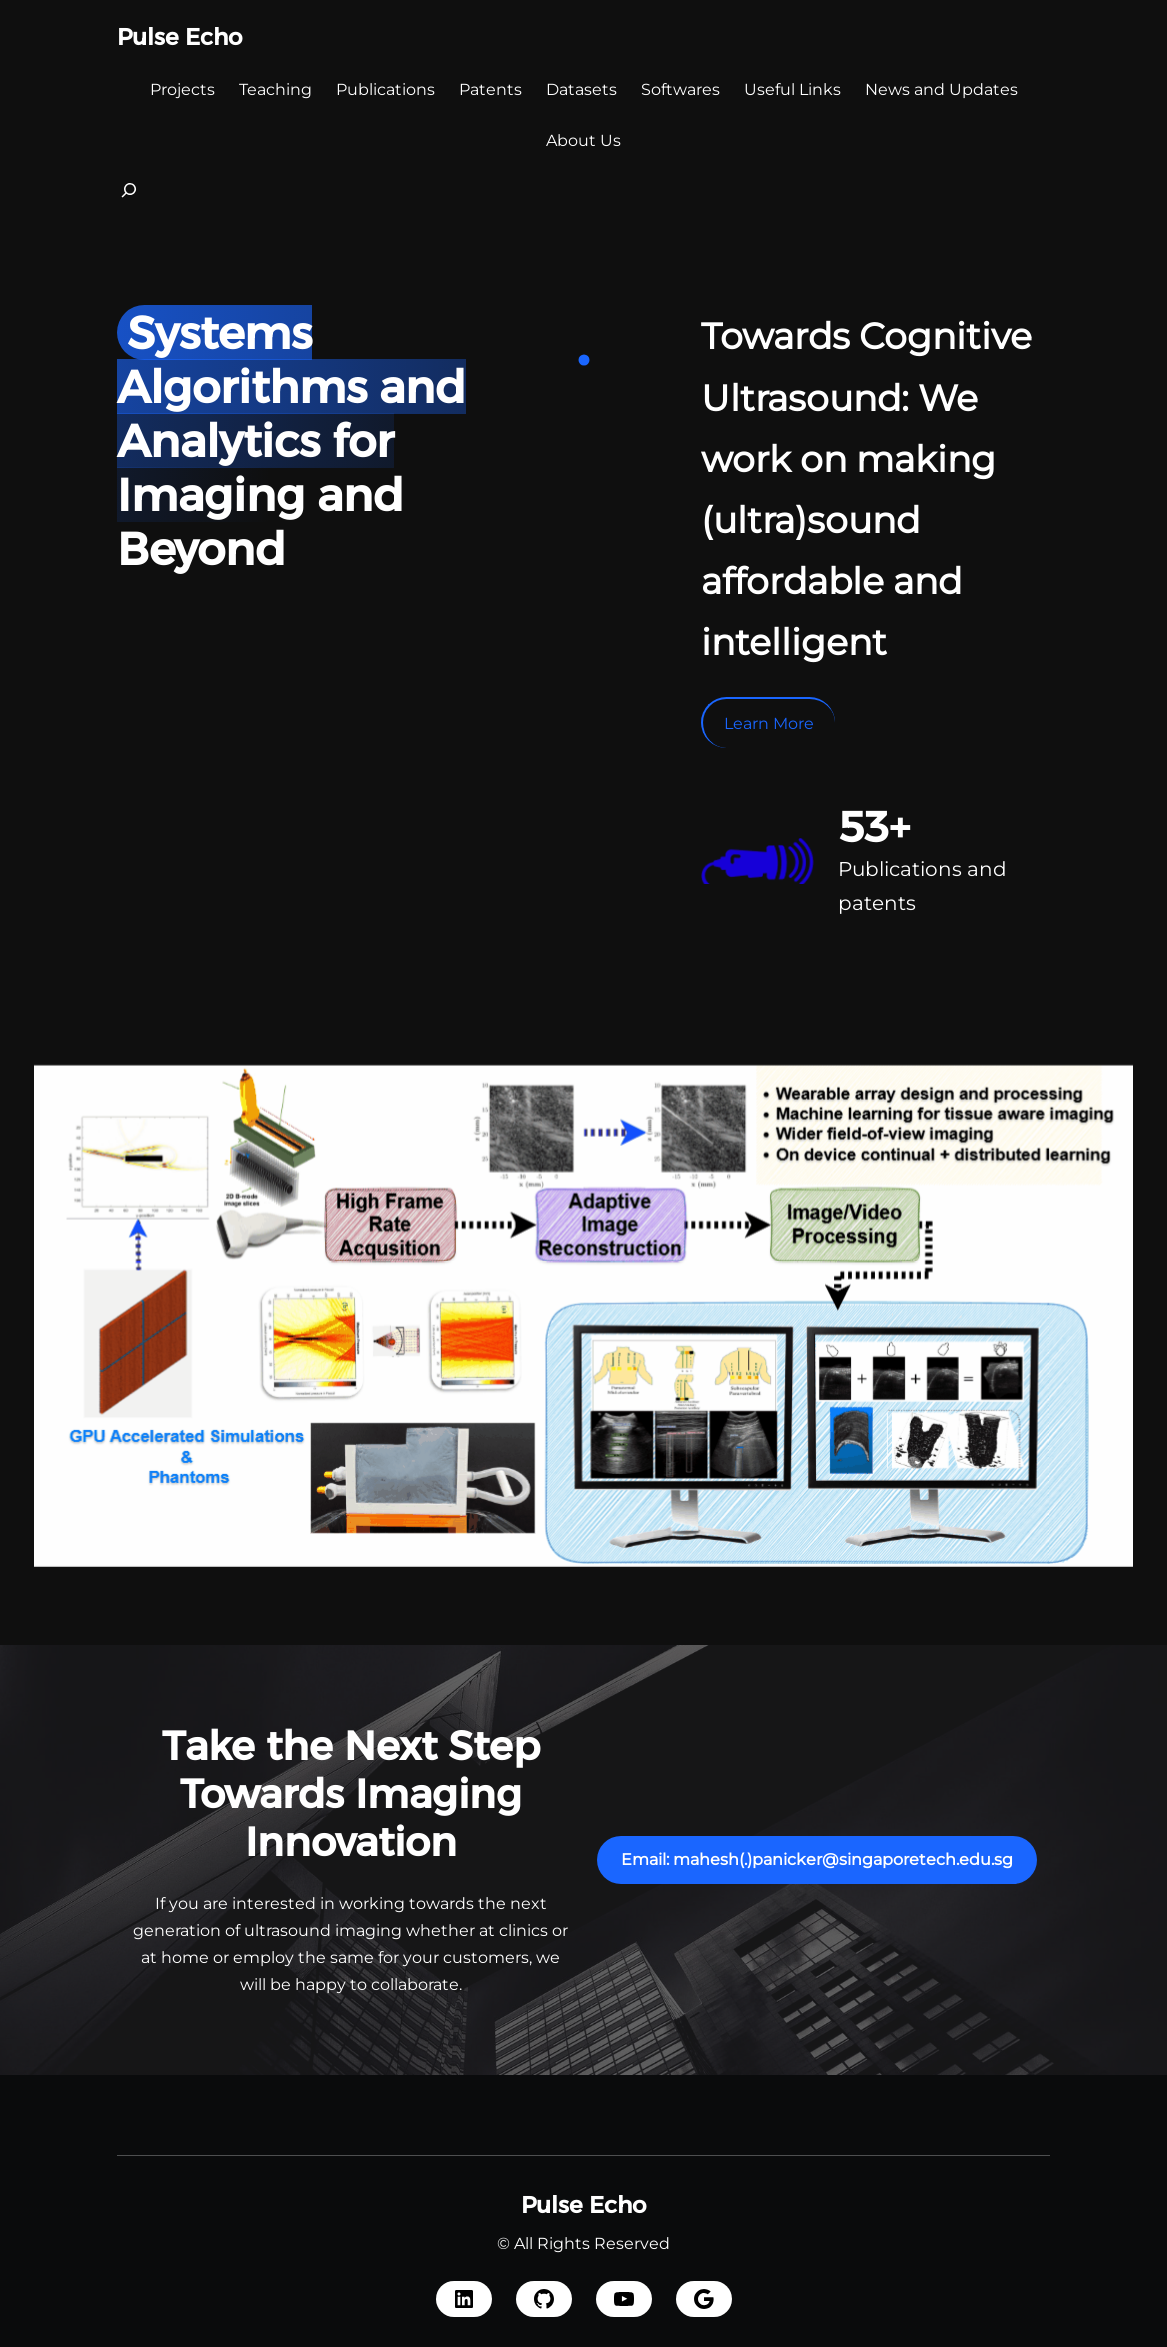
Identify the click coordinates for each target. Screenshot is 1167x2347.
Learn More (769, 723)
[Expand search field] (129, 196)
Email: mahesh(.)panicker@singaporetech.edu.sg (817, 1859)
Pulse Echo (179, 37)
